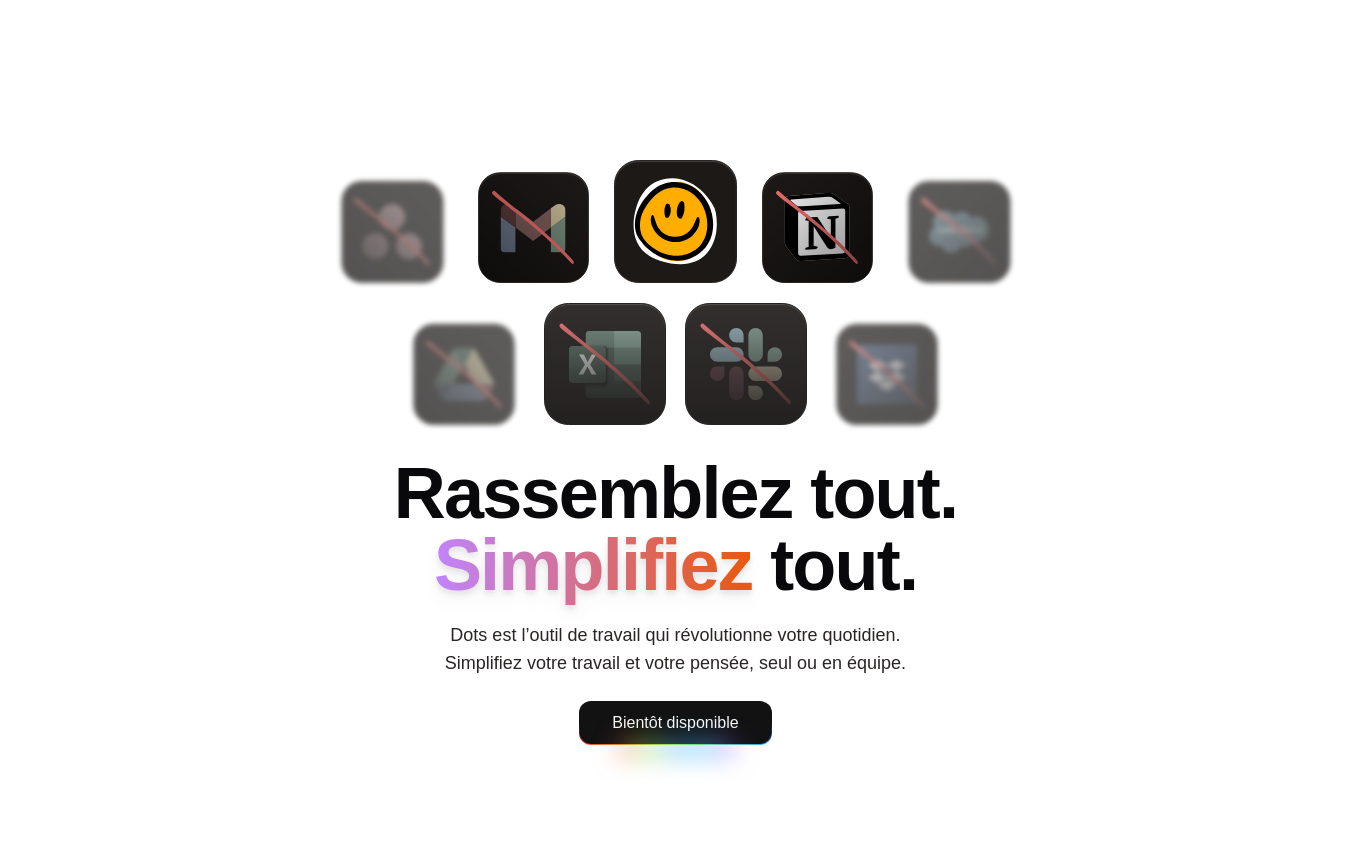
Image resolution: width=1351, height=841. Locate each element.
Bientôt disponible (675, 722)
